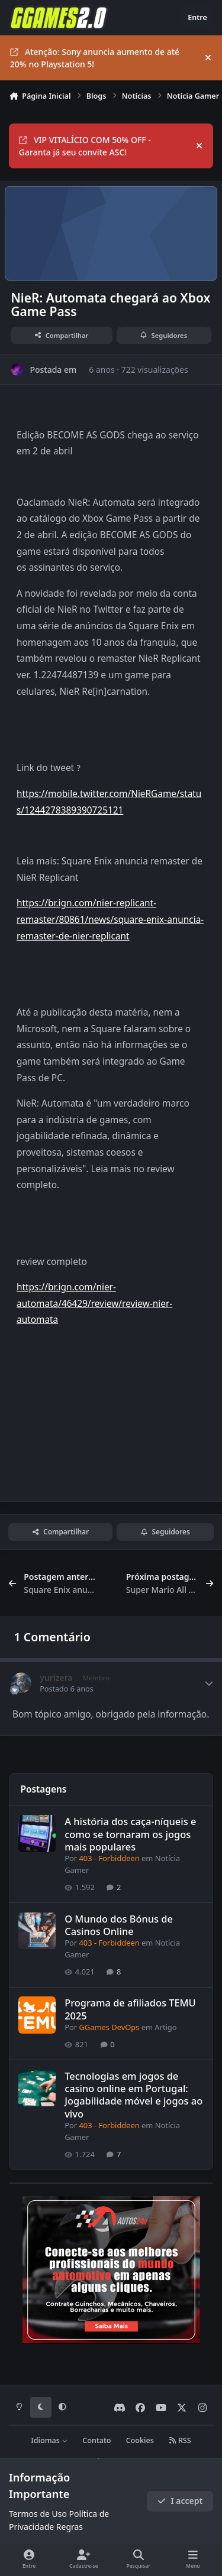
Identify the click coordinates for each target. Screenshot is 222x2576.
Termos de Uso (38, 2513)
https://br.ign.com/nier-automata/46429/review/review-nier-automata (94, 1303)
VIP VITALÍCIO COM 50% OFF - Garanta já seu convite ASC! (85, 146)
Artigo (165, 2027)
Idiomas (49, 2440)
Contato (96, 2440)
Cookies (140, 2440)
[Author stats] (209, 1683)
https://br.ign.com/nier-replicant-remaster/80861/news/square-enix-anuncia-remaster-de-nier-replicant (110, 919)
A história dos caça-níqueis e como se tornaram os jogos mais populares (130, 1833)
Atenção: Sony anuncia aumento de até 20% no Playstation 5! (94, 58)
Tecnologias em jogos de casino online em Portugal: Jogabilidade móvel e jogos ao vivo (133, 2094)
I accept (179, 2500)
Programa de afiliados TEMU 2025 (130, 2009)
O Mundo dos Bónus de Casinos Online (119, 1924)
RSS (180, 2440)
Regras (69, 2526)
